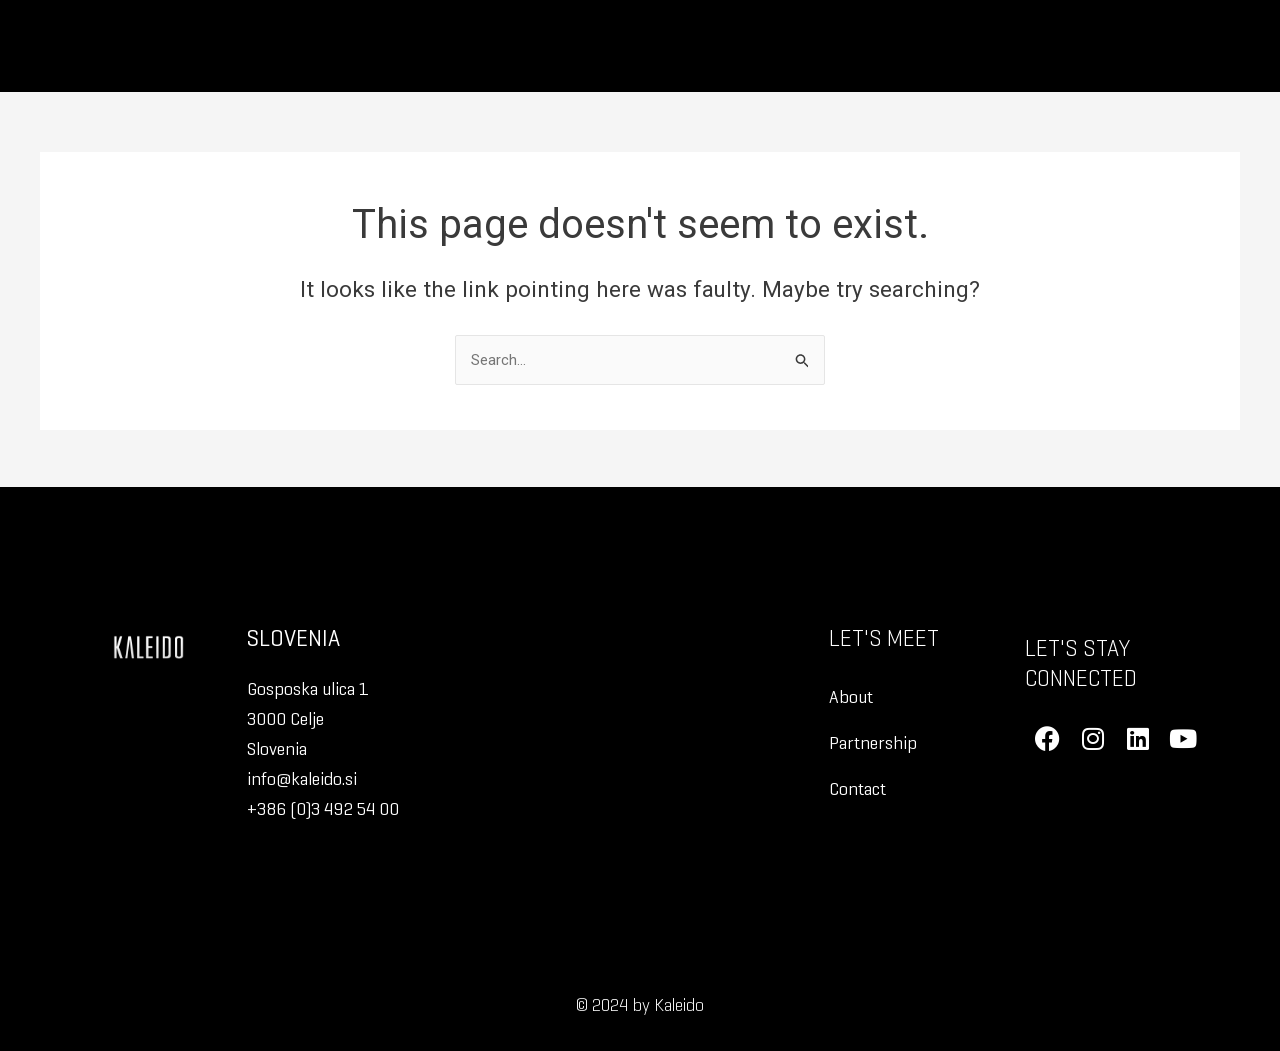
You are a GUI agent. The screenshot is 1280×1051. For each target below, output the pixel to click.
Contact (857, 788)
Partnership (873, 742)
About (851, 696)
